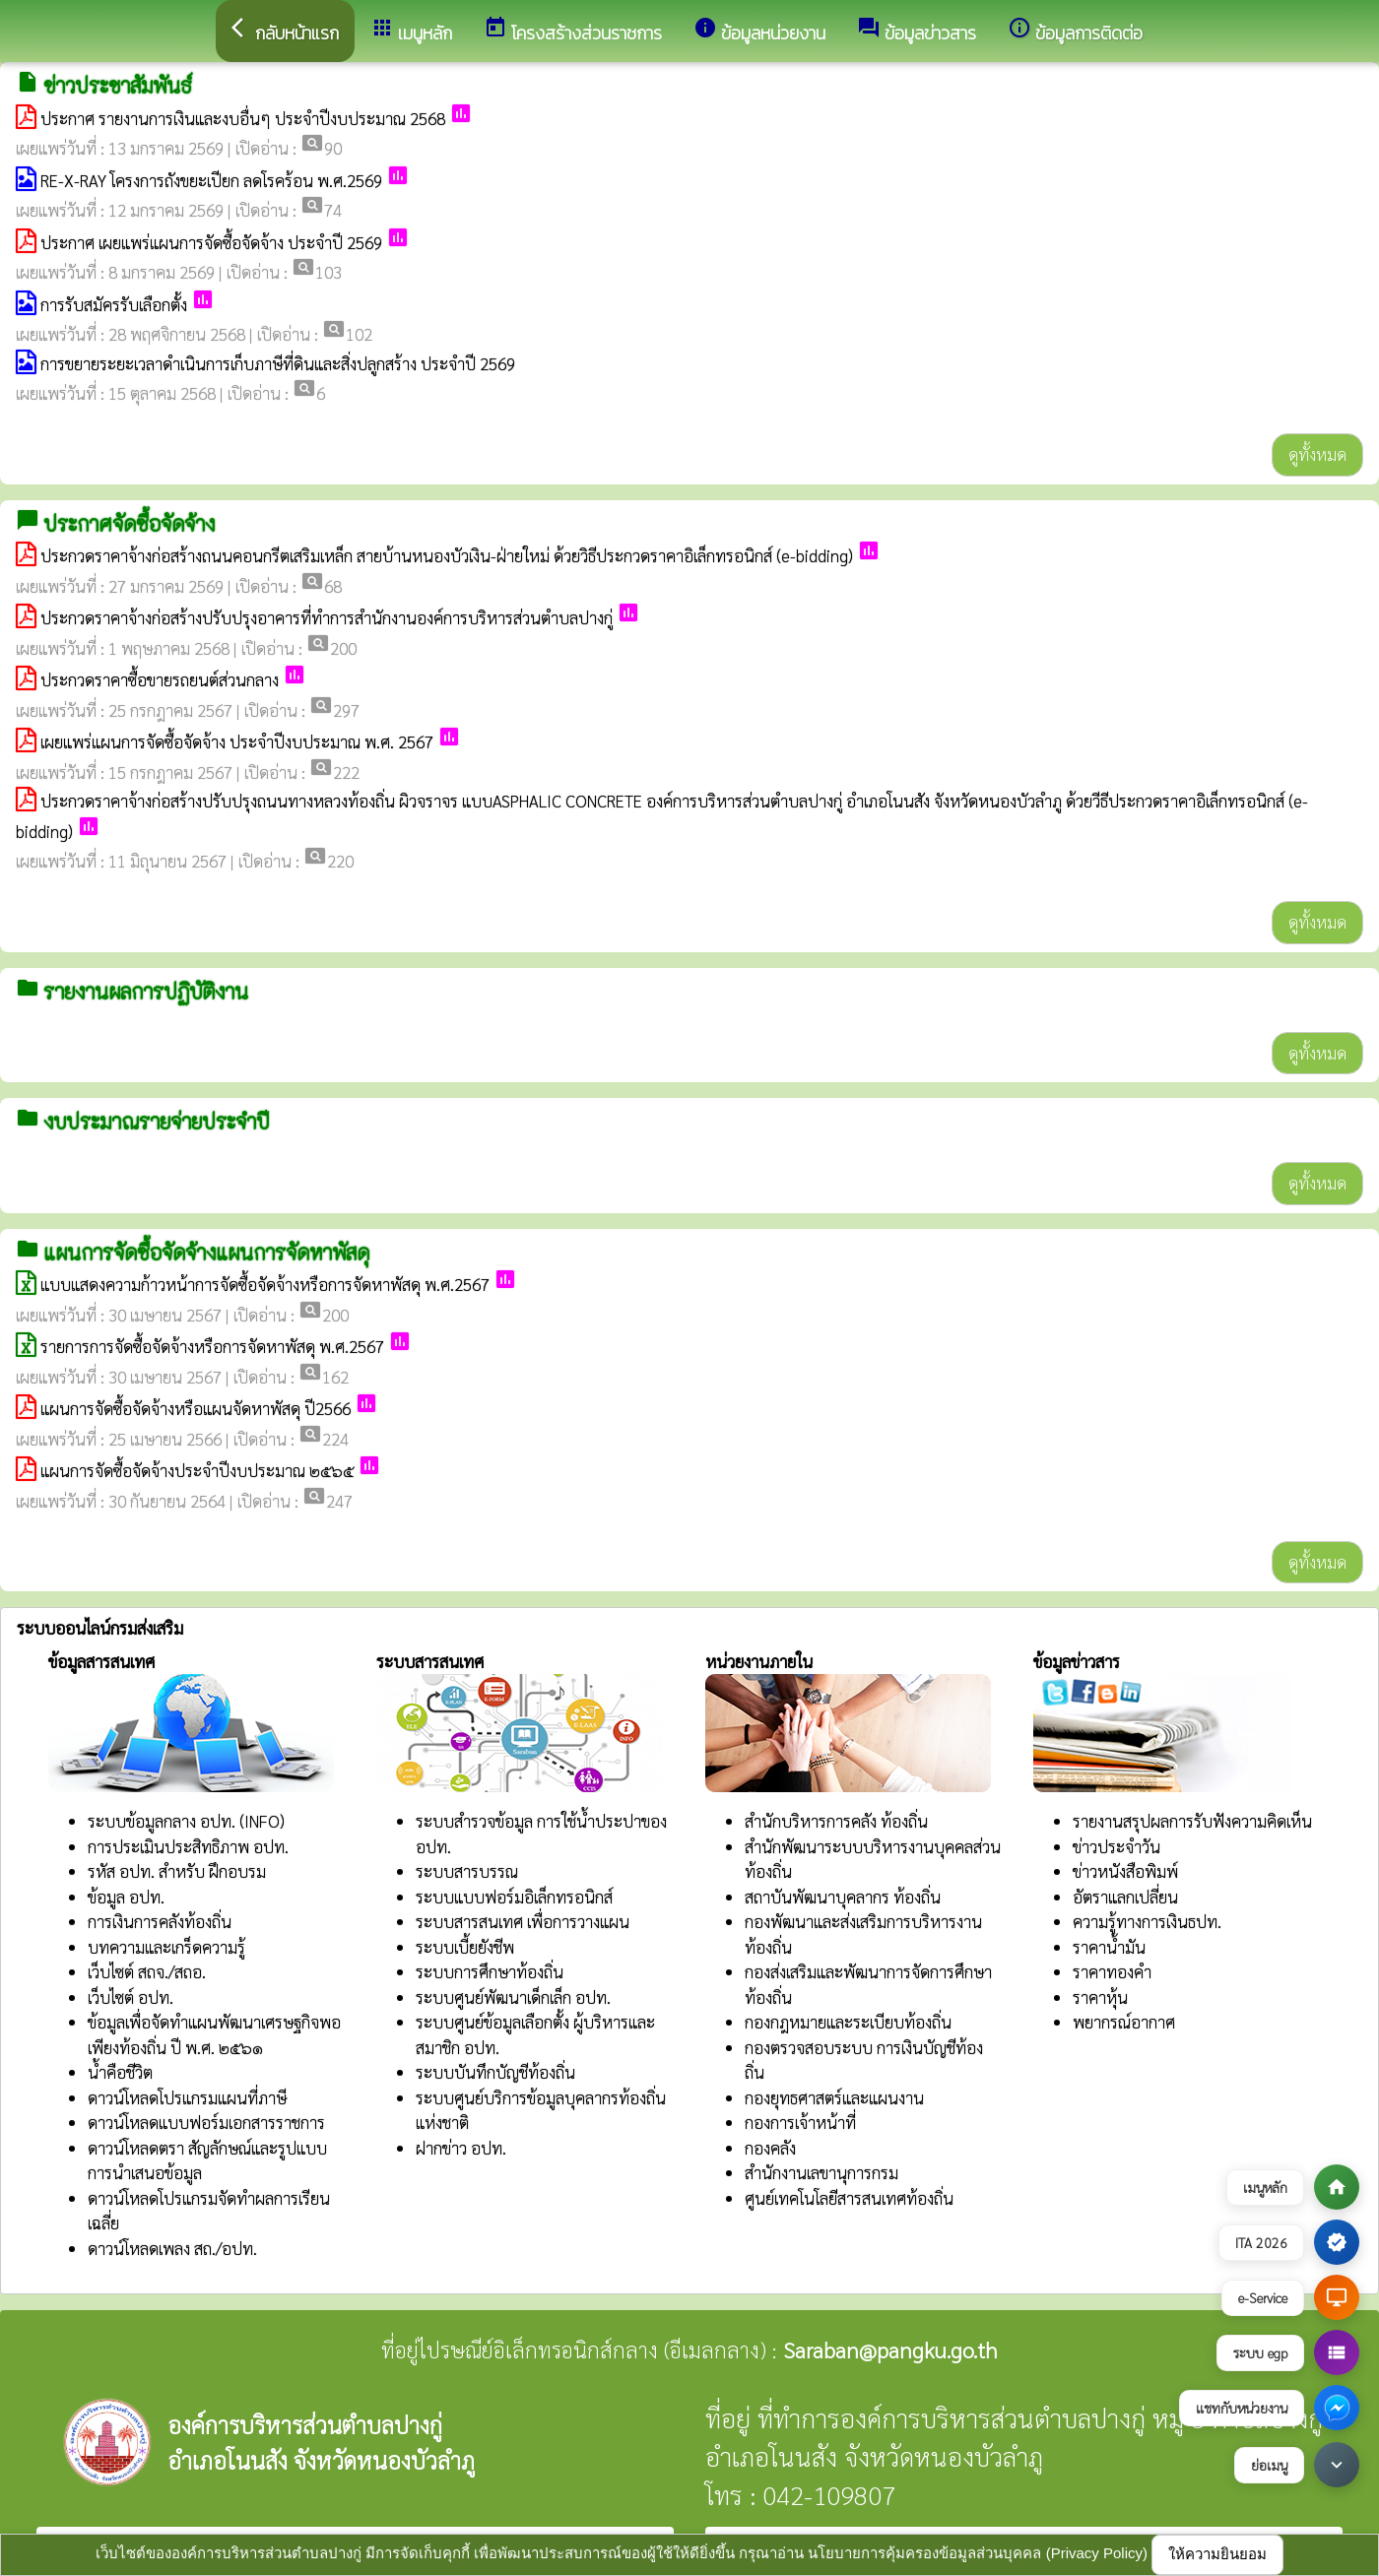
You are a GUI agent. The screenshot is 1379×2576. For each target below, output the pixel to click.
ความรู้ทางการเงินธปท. (1147, 1921)
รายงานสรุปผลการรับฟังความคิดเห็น (1192, 1821)
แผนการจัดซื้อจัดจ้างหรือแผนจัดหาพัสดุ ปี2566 (195, 1408)
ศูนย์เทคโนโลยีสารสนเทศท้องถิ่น (849, 2198)
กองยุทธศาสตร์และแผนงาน (834, 2097)
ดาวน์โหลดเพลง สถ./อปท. (172, 2248)
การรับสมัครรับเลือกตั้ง (113, 304)
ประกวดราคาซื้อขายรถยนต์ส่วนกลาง (159, 679)
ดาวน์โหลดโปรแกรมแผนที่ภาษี (187, 2097)
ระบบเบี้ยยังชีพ (465, 1947)
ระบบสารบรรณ (467, 1871)
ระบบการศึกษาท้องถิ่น (489, 1971)
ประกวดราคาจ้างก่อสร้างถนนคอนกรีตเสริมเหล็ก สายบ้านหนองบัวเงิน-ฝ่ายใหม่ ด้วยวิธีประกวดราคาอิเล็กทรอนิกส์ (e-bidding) (446, 555)
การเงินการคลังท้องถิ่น (159, 1921)
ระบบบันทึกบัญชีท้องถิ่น (495, 2072)
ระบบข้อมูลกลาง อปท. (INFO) (186, 1821)
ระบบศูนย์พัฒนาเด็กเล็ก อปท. (513, 1997)
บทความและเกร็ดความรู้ (166, 1947)
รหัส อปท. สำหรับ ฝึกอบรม (177, 1871)
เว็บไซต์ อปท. (130, 1997)
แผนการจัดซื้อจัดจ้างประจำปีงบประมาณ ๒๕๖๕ (197, 1470)
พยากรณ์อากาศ (1124, 2021)
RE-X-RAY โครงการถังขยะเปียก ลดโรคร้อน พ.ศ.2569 (211, 180)
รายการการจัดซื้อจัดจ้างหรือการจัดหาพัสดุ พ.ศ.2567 (212, 1346)
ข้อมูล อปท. (126, 1896)
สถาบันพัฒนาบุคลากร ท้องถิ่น (843, 1896)
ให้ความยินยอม (1217, 2553)
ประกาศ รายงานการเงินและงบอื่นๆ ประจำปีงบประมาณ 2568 (242, 118)
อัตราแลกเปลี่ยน (1125, 1896)
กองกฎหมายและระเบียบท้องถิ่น (848, 2021)
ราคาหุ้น (1100, 1997)
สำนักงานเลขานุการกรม (821, 2172)
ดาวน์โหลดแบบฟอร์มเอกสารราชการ (206, 2122)
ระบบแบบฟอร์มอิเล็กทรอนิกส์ (514, 1896)
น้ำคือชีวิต (120, 2072)
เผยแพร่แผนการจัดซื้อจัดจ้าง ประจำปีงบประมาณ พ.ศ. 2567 (236, 741)
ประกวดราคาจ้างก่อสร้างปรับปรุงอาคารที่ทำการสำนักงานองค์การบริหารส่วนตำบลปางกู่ (326, 617)
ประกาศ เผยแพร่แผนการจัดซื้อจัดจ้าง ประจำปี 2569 (211, 242)
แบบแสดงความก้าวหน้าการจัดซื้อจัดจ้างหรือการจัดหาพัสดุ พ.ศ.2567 (265, 1284)
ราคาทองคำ (1112, 1971)
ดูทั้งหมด (1317, 454)
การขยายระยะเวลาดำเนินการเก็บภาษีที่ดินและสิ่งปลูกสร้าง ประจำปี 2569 (277, 363)
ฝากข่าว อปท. (461, 2147)
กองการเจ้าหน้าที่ (800, 2122)
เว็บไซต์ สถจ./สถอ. (147, 1971)
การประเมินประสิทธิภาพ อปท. (188, 1846)
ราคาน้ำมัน (1109, 1947)
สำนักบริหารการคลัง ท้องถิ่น (836, 1821)
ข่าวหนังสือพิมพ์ (1125, 1871)
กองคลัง (770, 2147)
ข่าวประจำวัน (1116, 1846)
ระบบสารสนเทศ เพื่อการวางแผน (522, 1921)
